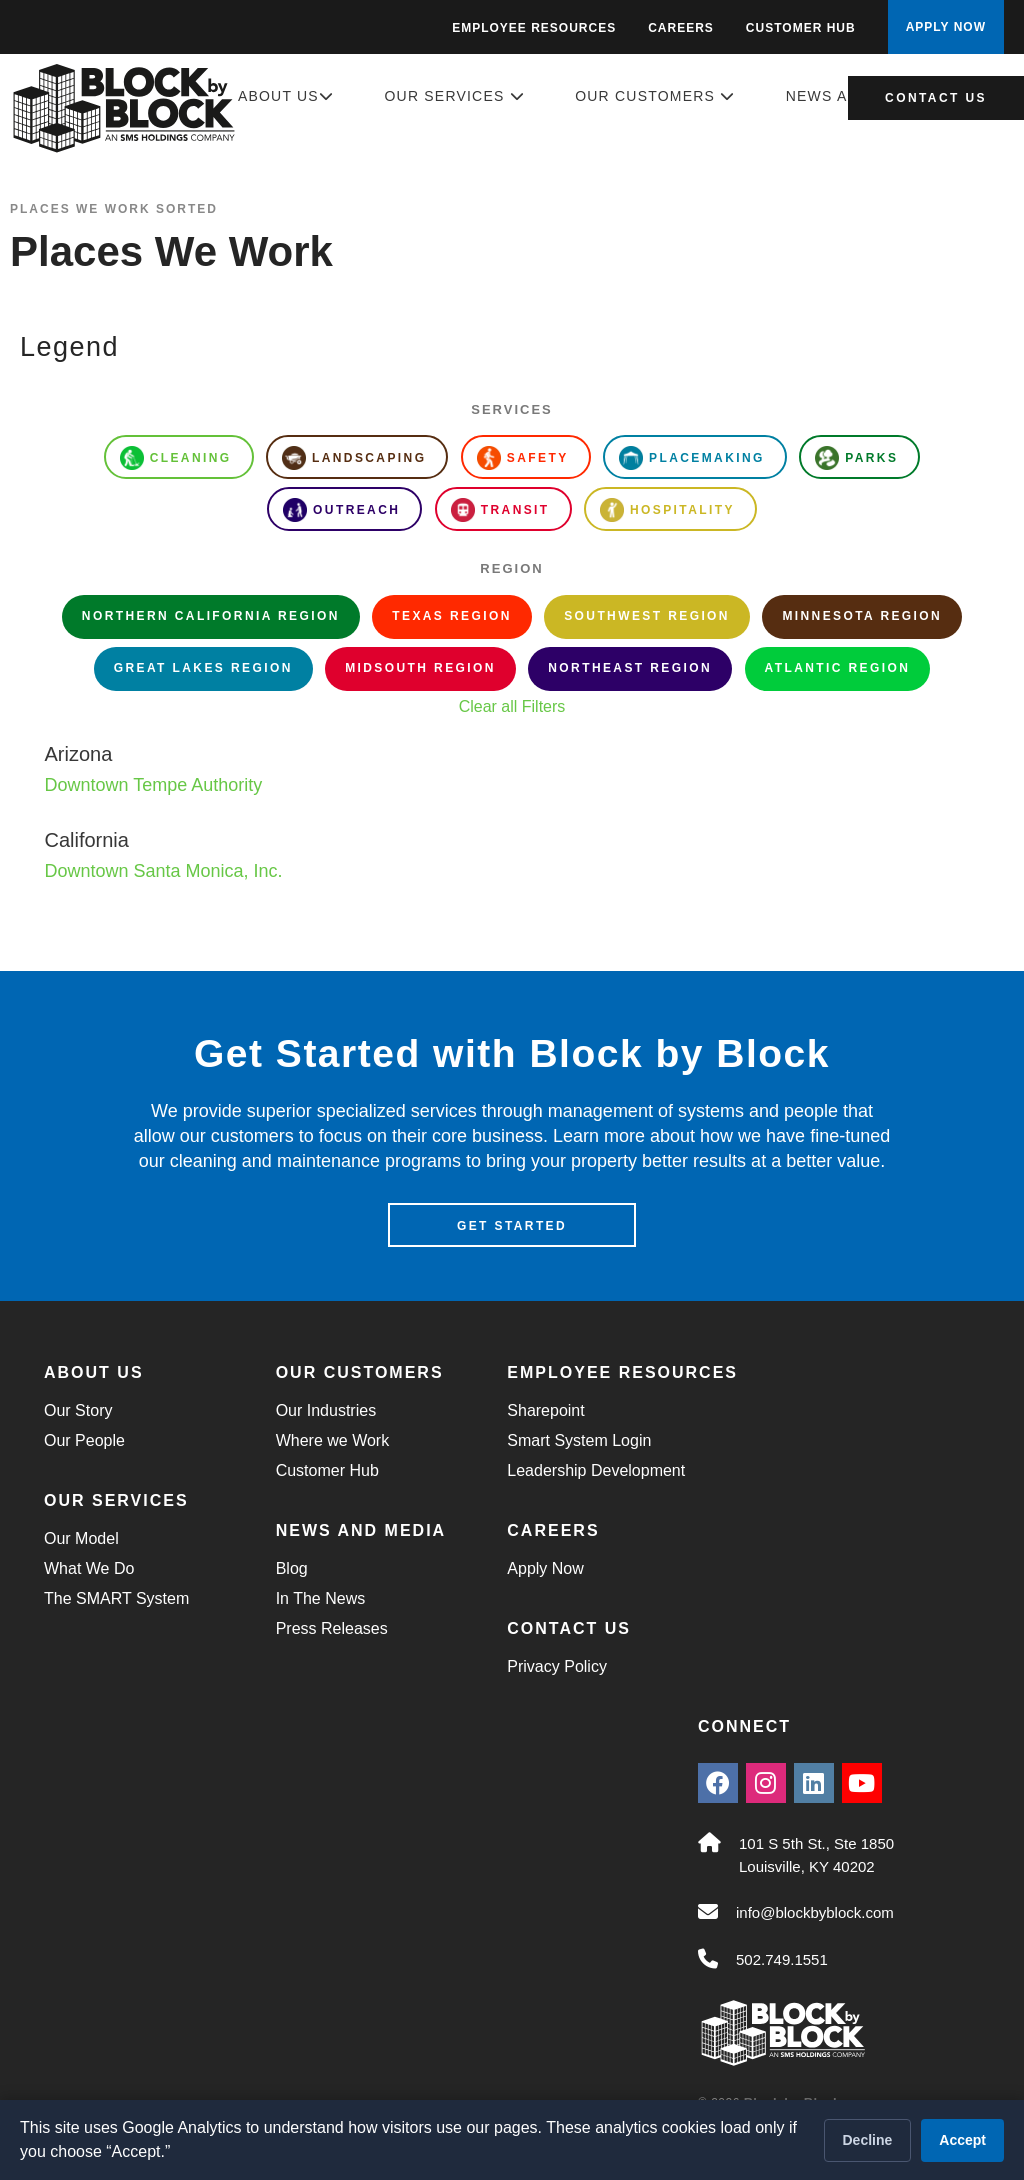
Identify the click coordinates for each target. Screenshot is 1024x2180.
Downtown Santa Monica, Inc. (163, 871)
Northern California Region (211, 616)
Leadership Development (596, 1472)
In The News (321, 1600)
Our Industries (326, 1412)
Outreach (341, 510)
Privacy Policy (557, 1668)
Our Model (81, 1540)
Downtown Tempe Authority (153, 785)
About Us (286, 96)
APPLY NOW (946, 27)
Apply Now (545, 1570)
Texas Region (451, 616)
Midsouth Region (420, 668)
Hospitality (667, 510)
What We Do (89, 1570)
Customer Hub (801, 28)
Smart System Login (579, 1442)
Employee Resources (534, 28)
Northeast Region (630, 668)
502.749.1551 (782, 1961)
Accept (962, 2140)
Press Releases (332, 1630)
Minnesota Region (862, 616)
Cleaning (176, 458)
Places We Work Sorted (114, 209)
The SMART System (116, 1600)
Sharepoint (545, 1412)
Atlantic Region (838, 668)
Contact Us (936, 98)
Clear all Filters (512, 706)
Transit (500, 510)
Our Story (78, 1412)
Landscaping (354, 458)
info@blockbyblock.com (815, 1914)
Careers (681, 28)
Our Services (455, 96)
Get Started (512, 1228)
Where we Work (333, 1442)
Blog (292, 1570)
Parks (856, 458)
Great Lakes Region (203, 668)
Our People (84, 1442)
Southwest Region (647, 616)
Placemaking (692, 458)
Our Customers (655, 96)
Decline (868, 2140)
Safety (523, 458)
